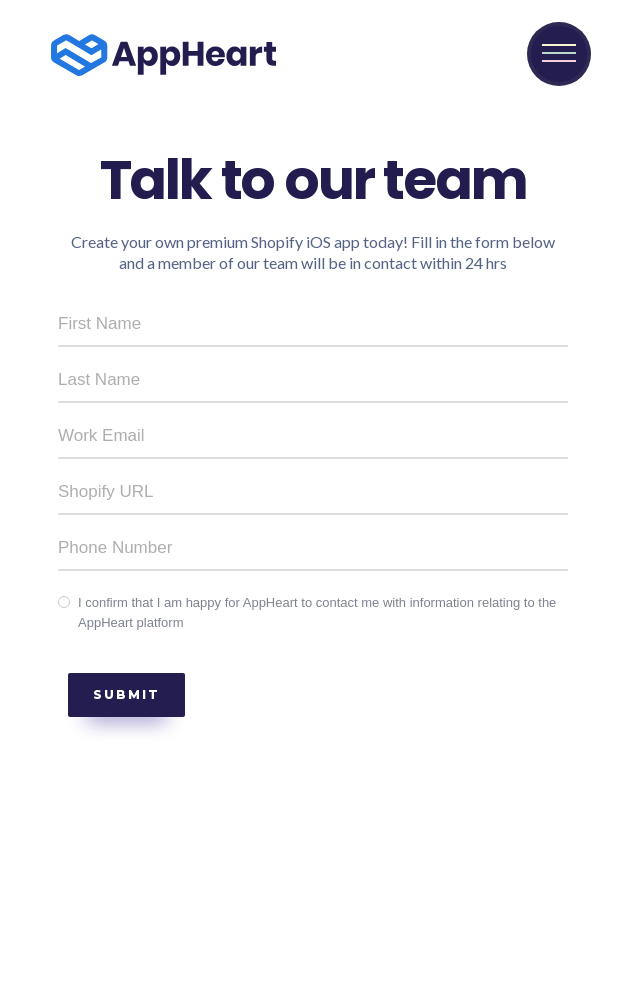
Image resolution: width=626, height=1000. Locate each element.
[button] (559, 54)
